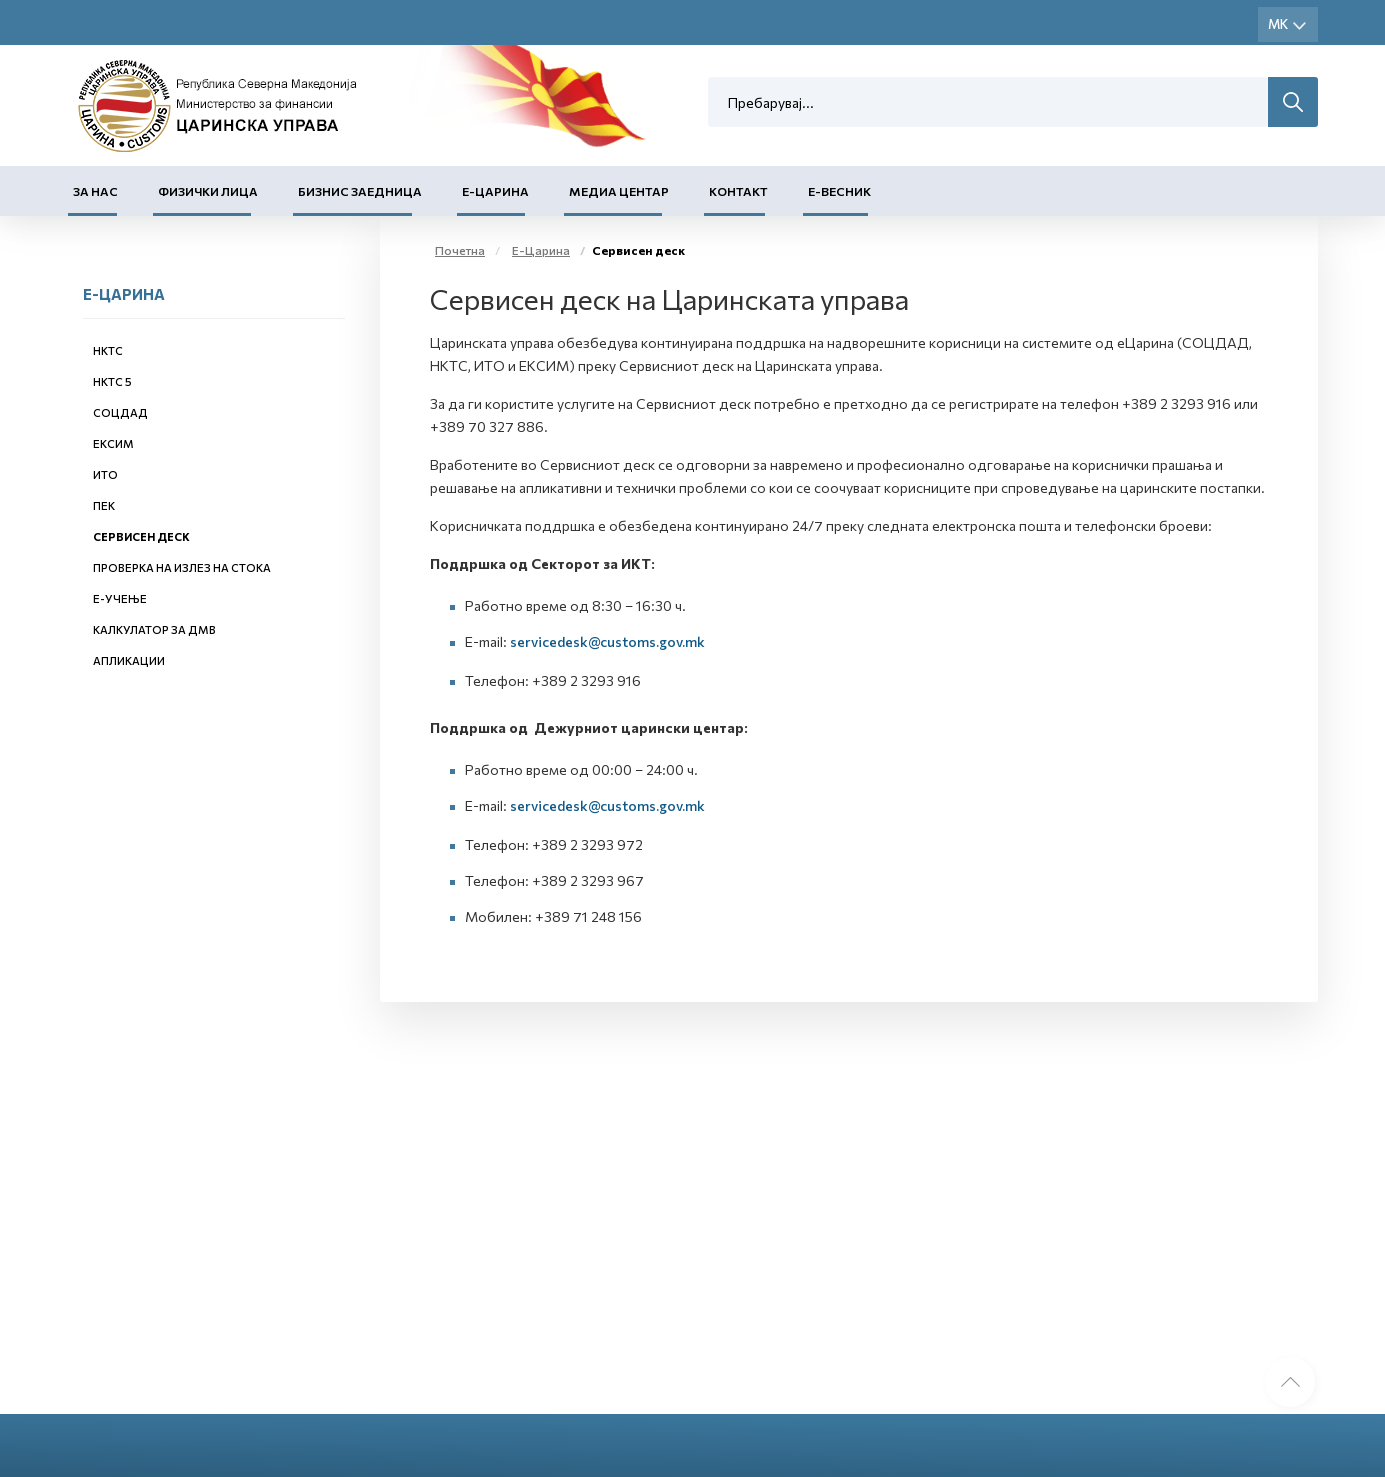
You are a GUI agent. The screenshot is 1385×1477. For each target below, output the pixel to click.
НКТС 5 (112, 381)
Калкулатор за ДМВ (154, 629)
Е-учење (120, 598)
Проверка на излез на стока (182, 567)
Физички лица (208, 191)
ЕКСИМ (113, 443)
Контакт (738, 191)
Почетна (460, 250)
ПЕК (104, 505)
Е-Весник (839, 191)
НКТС (108, 350)
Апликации (129, 660)
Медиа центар (619, 191)
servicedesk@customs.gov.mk (607, 641)
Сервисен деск (141, 536)
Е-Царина (495, 191)
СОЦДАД (120, 412)
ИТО (105, 474)
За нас (95, 191)
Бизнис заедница (360, 191)
